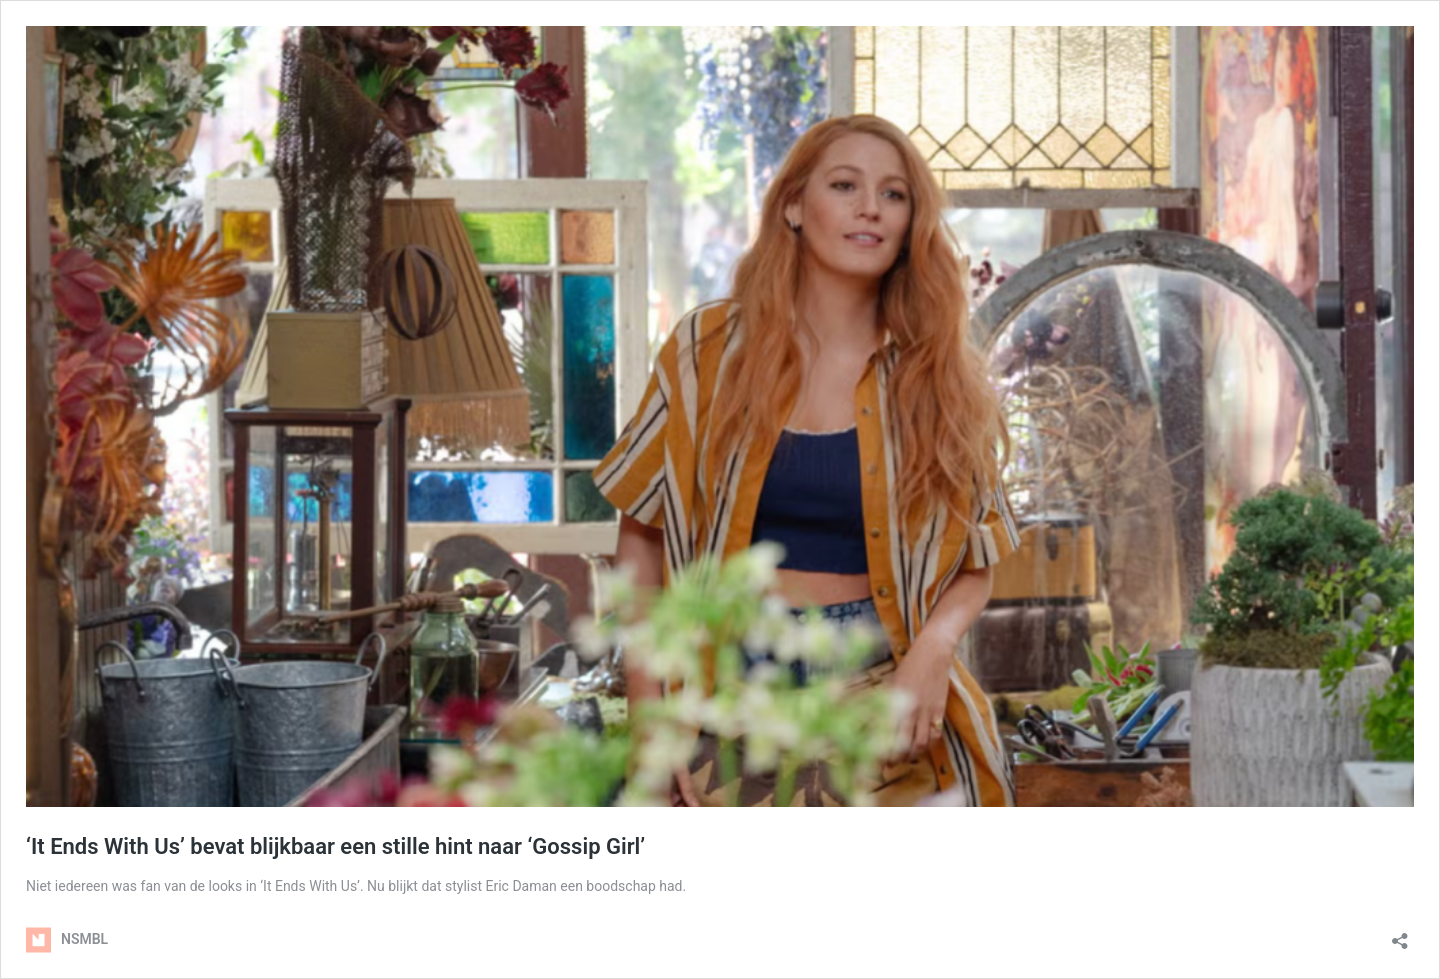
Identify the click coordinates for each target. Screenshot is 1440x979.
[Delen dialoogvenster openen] (1400, 934)
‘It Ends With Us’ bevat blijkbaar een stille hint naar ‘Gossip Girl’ (335, 846)
